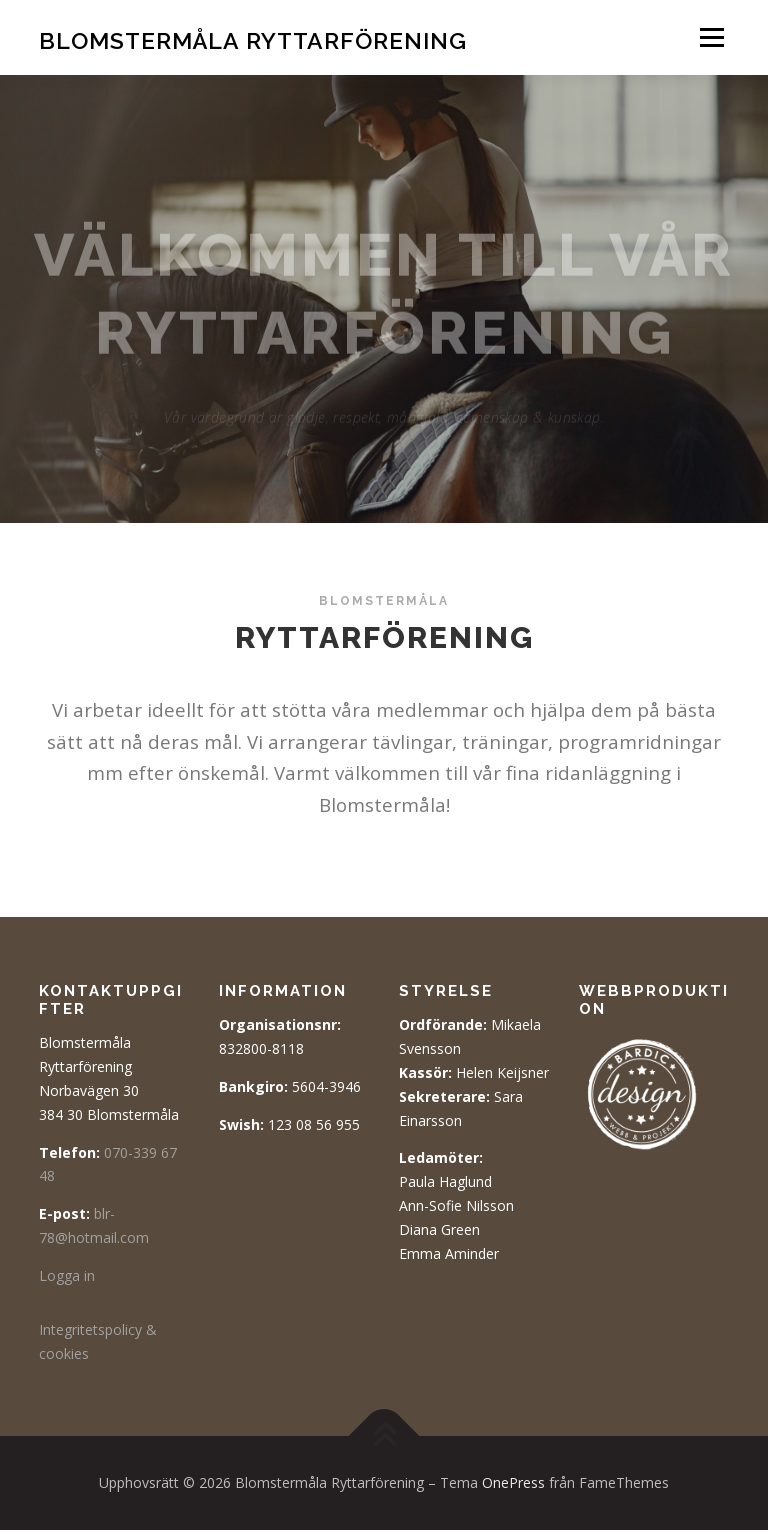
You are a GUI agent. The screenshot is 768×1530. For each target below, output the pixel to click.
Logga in (67, 1275)
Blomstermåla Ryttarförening (253, 39)
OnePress (513, 1482)
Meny (711, 37)
